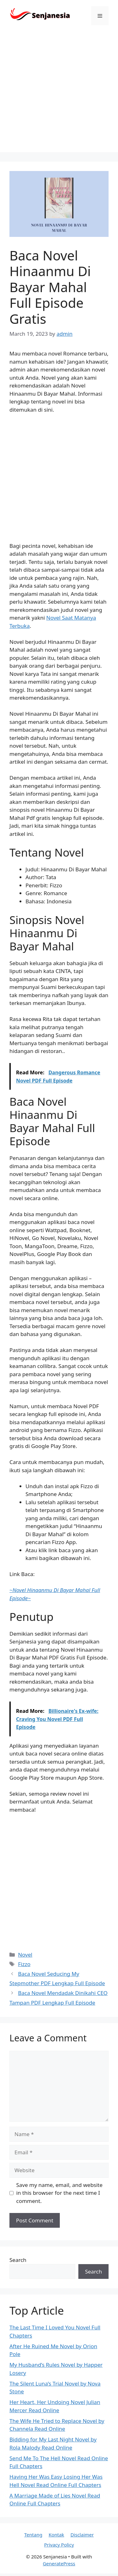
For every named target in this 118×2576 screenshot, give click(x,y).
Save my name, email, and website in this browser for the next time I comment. (59, 2193)
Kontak (56, 2534)
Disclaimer (82, 2534)
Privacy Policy (59, 2544)
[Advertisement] (59, 93)
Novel (25, 1954)
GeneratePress (59, 2563)
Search (17, 2259)
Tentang (33, 2534)
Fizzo (24, 1964)
